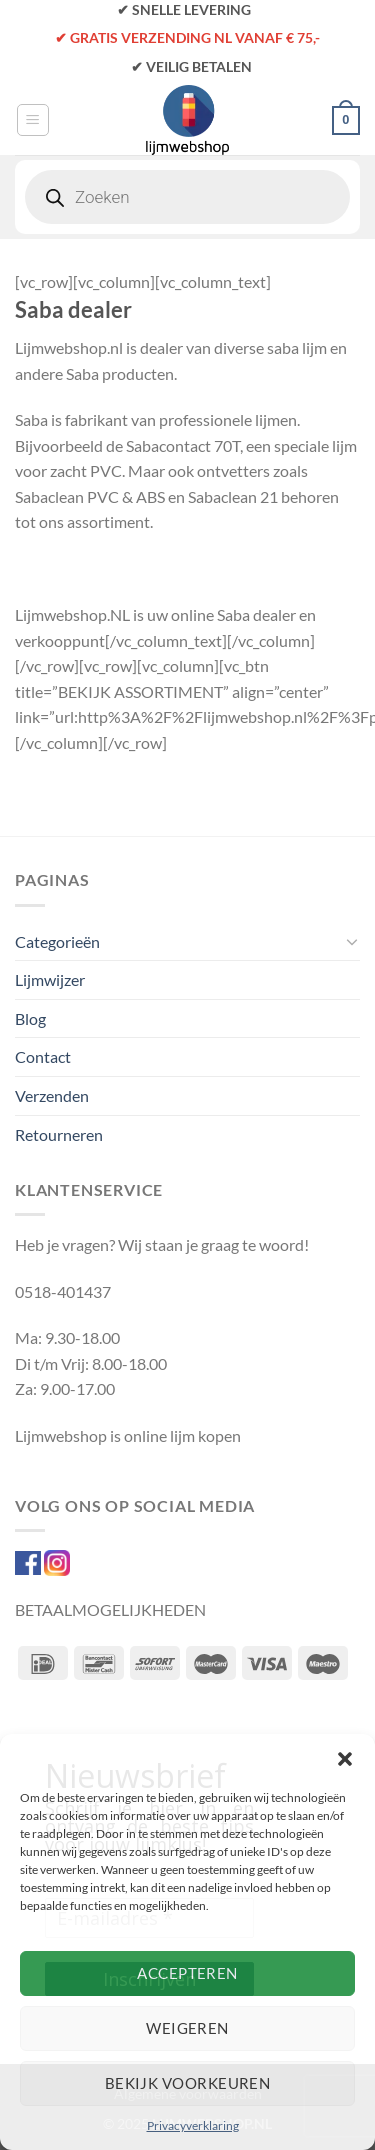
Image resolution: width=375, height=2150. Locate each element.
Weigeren (187, 2028)
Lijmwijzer (50, 979)
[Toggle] (352, 941)
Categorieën (57, 941)
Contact (43, 1056)
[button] (345, 1759)
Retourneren (59, 1134)
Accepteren (187, 1973)
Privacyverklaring (193, 2125)
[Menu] (33, 120)
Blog (30, 1018)
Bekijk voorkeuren (188, 2083)
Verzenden (52, 1095)
